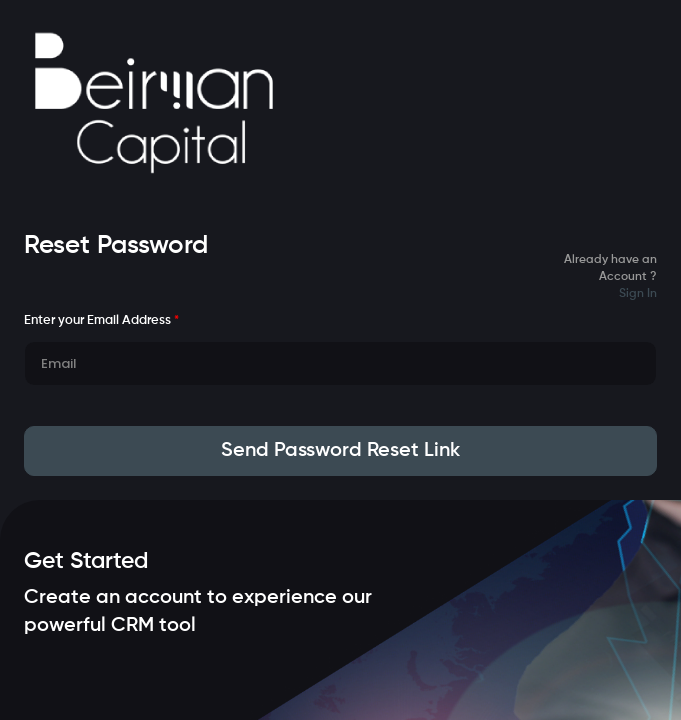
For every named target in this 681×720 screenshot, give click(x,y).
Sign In (638, 294)
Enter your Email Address (101, 320)
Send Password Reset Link (340, 451)
